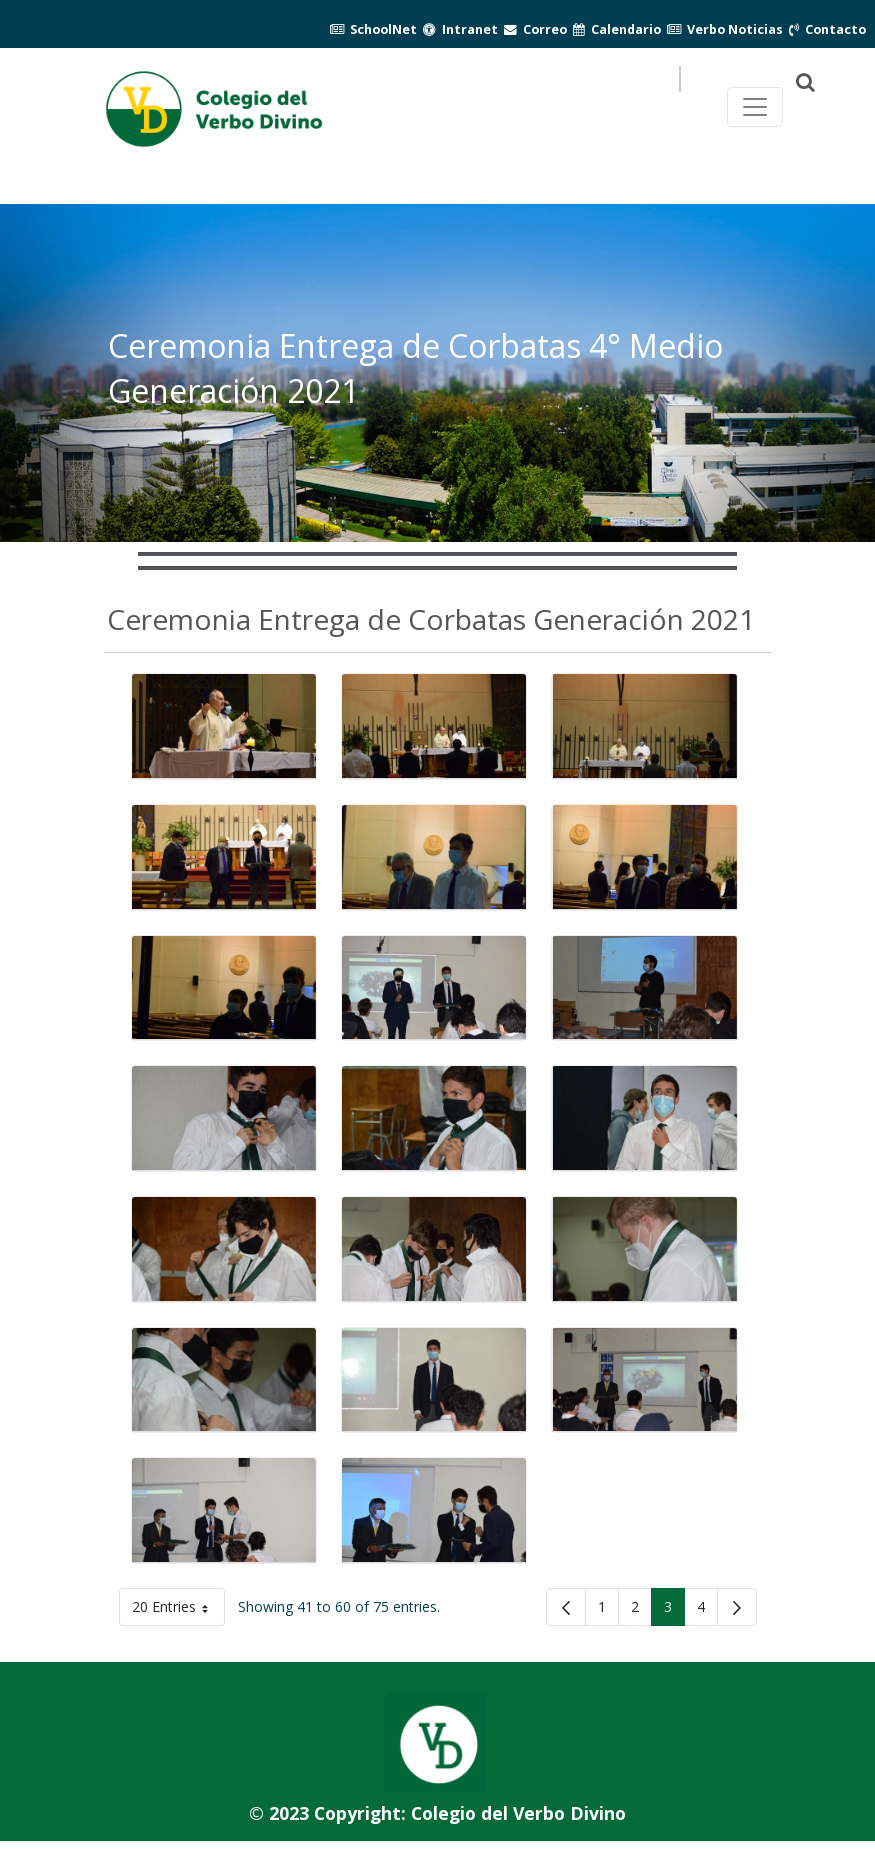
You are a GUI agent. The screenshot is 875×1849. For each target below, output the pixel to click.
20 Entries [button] (178, 1610)
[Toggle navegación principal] (755, 107)
